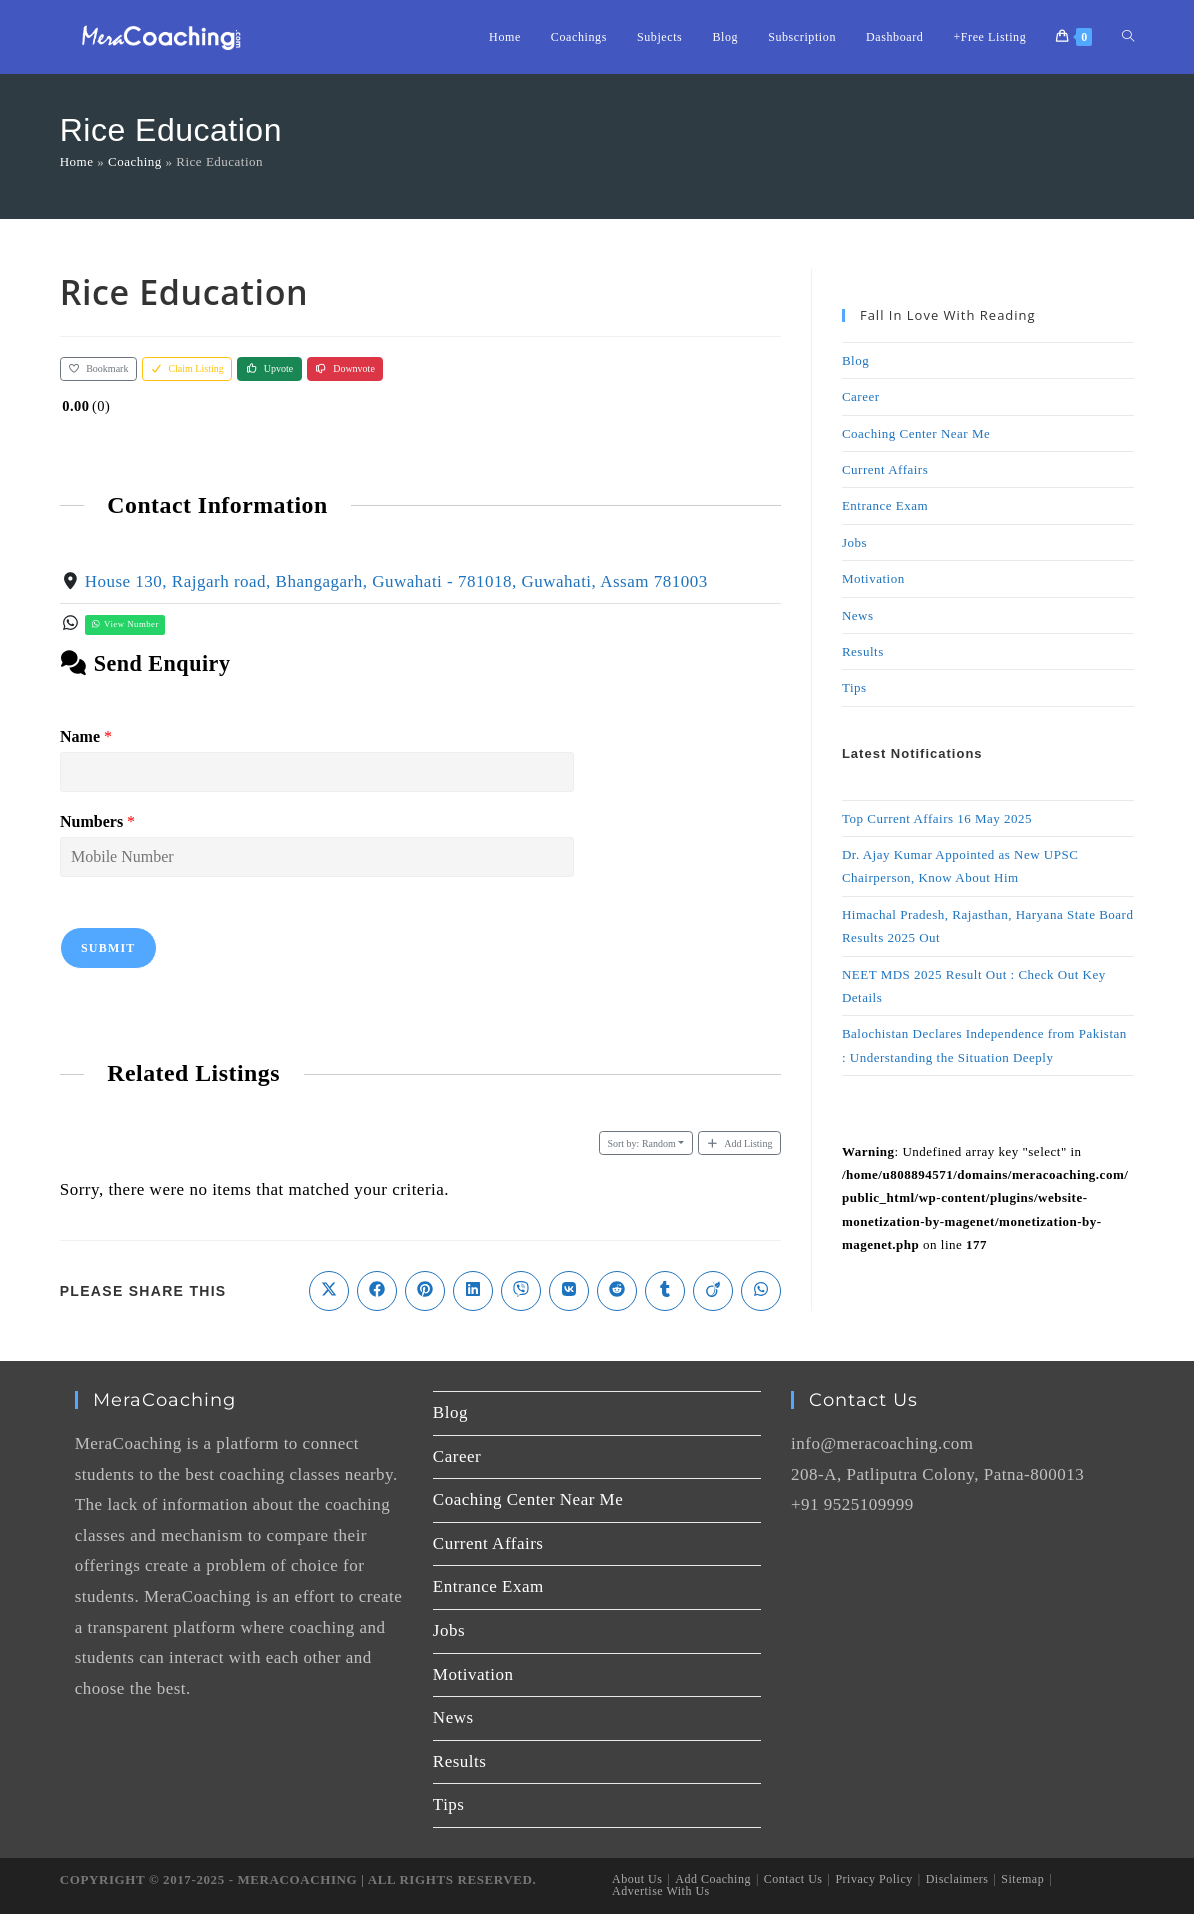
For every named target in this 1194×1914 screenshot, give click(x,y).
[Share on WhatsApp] (761, 1291)
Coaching (135, 161)
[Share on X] (329, 1291)
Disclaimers (957, 1879)
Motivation (873, 578)
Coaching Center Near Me (916, 433)
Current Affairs (885, 469)
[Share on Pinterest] (425, 1291)
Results (863, 651)
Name (86, 736)
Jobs (854, 542)
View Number (124, 624)
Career (861, 396)
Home (77, 161)
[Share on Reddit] (617, 1291)
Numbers (97, 821)
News (858, 615)
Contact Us (793, 1879)
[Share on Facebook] (377, 1291)
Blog (855, 360)
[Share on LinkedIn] (473, 1291)
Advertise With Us (661, 1891)
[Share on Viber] (521, 1291)
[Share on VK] (569, 1291)
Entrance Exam (885, 505)
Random (641, 1143)
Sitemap (1022, 1879)
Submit (108, 948)
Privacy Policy (873, 1879)
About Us (637, 1879)
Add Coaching (713, 1879)
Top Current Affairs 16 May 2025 (937, 818)
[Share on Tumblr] (665, 1291)
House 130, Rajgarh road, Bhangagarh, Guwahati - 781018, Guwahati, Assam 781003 (395, 581)
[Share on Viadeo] (713, 1291)
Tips (854, 687)
